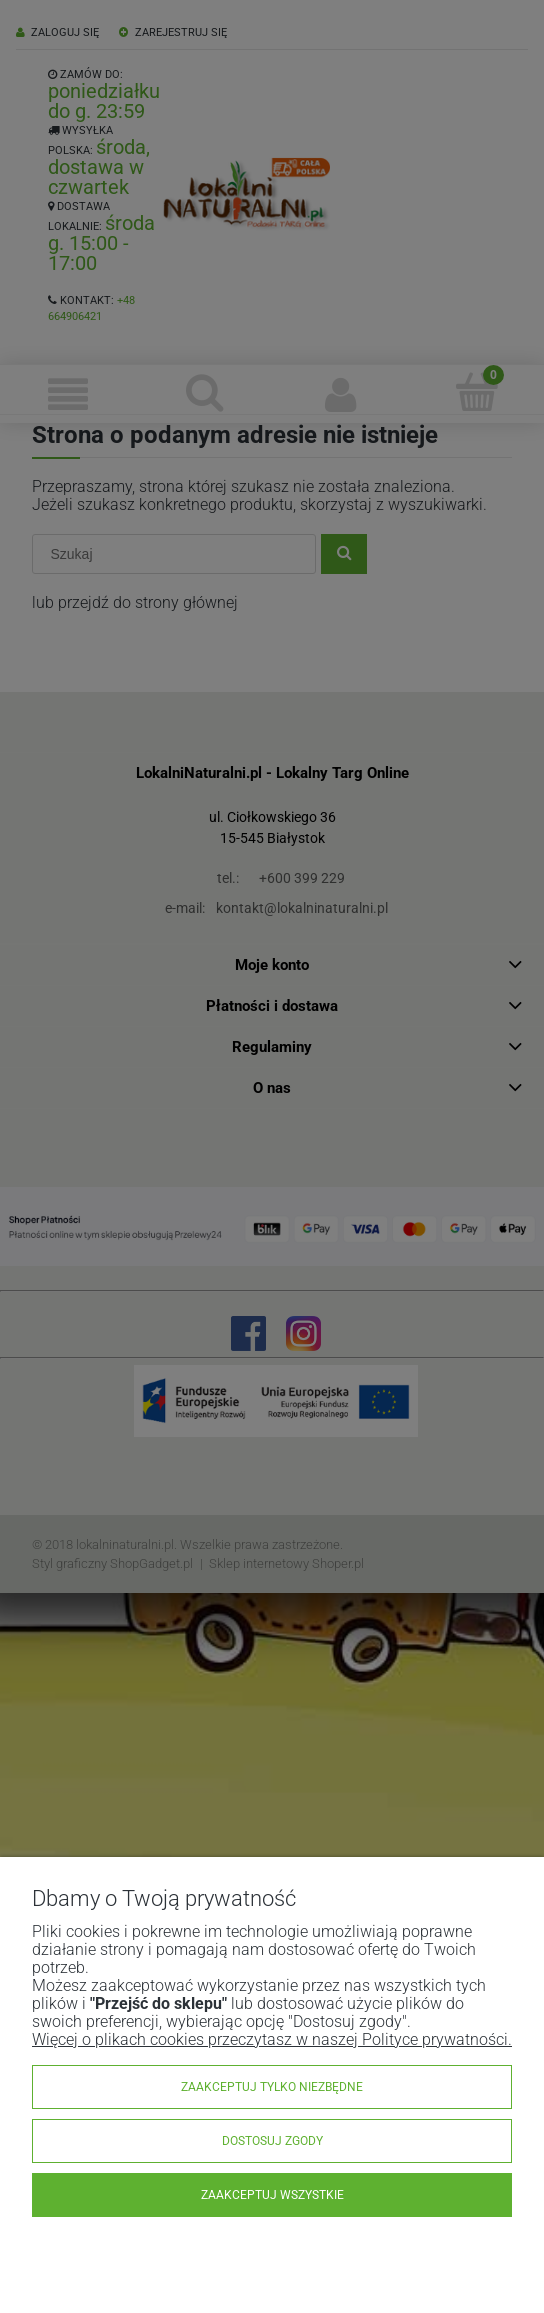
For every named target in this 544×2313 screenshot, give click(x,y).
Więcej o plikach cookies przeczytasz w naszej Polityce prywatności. (272, 2039)
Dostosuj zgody (272, 2141)
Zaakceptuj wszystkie (272, 2195)
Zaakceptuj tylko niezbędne (272, 2087)
